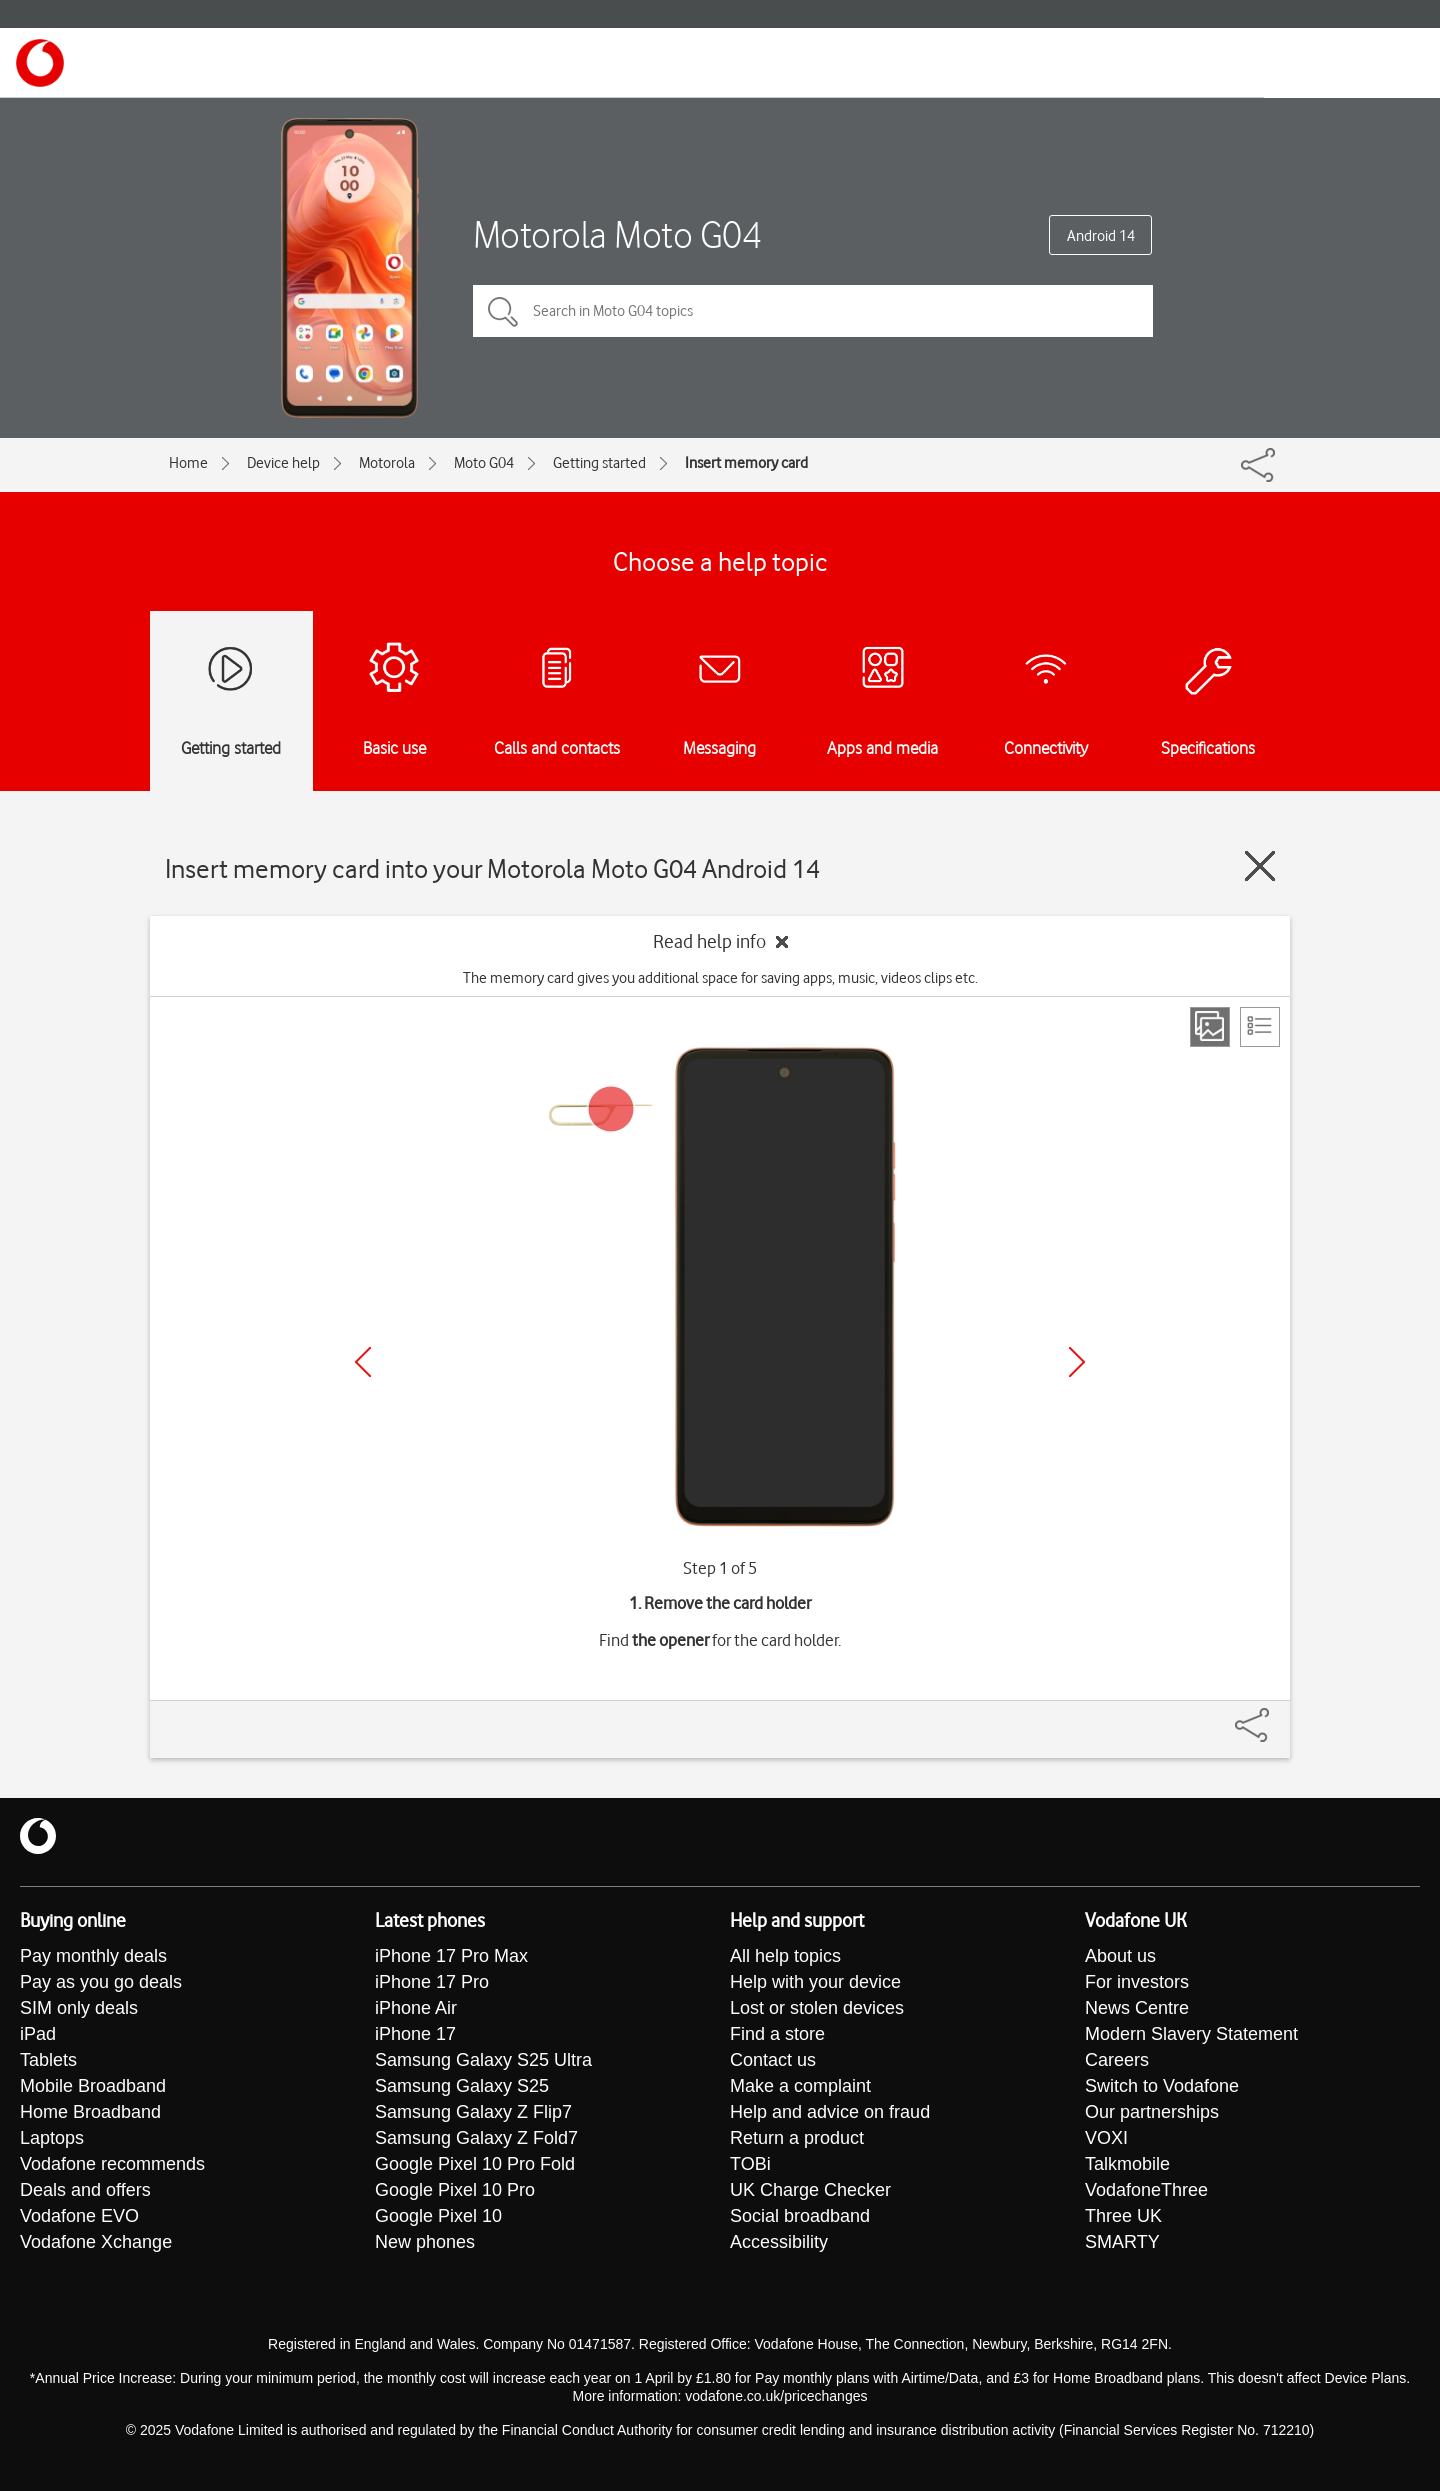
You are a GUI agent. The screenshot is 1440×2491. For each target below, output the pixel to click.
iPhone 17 (415, 2034)
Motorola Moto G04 (617, 234)
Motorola (387, 463)
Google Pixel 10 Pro (455, 2190)
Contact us (773, 2060)
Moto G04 (484, 463)
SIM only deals (79, 2008)
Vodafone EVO (79, 2216)
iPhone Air (416, 2008)
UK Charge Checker (810, 2190)
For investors (1137, 1982)
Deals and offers (85, 2190)
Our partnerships (1152, 2112)
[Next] (1077, 1362)
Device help (283, 463)
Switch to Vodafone (1162, 2086)
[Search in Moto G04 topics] (813, 311)
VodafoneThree (1146, 2190)
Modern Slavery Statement (1191, 2034)
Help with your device (815, 1982)
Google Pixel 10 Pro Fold (475, 2164)
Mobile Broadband (93, 2086)
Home (188, 463)
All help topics (785, 1956)
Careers (1117, 2060)
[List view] (1260, 1027)
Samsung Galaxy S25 (462, 2086)
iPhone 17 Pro (432, 1982)
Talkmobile (1127, 2164)
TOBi (750, 2164)
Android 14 (1101, 236)
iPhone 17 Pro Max (451, 1956)
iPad (38, 2034)
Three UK (1123, 2216)
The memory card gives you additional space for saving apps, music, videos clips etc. (720, 978)
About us (1120, 1956)
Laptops (52, 2138)
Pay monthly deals (93, 1956)
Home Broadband (90, 2112)
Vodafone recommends (112, 2164)
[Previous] (363, 1362)
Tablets (48, 2060)
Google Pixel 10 (438, 2216)
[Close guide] (1260, 866)
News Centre (1137, 2008)
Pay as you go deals (101, 1982)
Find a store (777, 2034)
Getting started (599, 463)
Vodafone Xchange (96, 2242)
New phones (425, 2242)
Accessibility (779, 2242)
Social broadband (800, 2216)
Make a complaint (800, 2086)
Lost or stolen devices (817, 2008)
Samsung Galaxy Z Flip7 (473, 2112)
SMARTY (1122, 2242)
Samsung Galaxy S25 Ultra (483, 2060)
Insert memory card (746, 463)
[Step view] (1210, 1027)
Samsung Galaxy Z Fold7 (476, 2138)
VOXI (1106, 2138)
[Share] (1276, 1715)
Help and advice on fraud (830, 2112)
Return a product (797, 2138)
